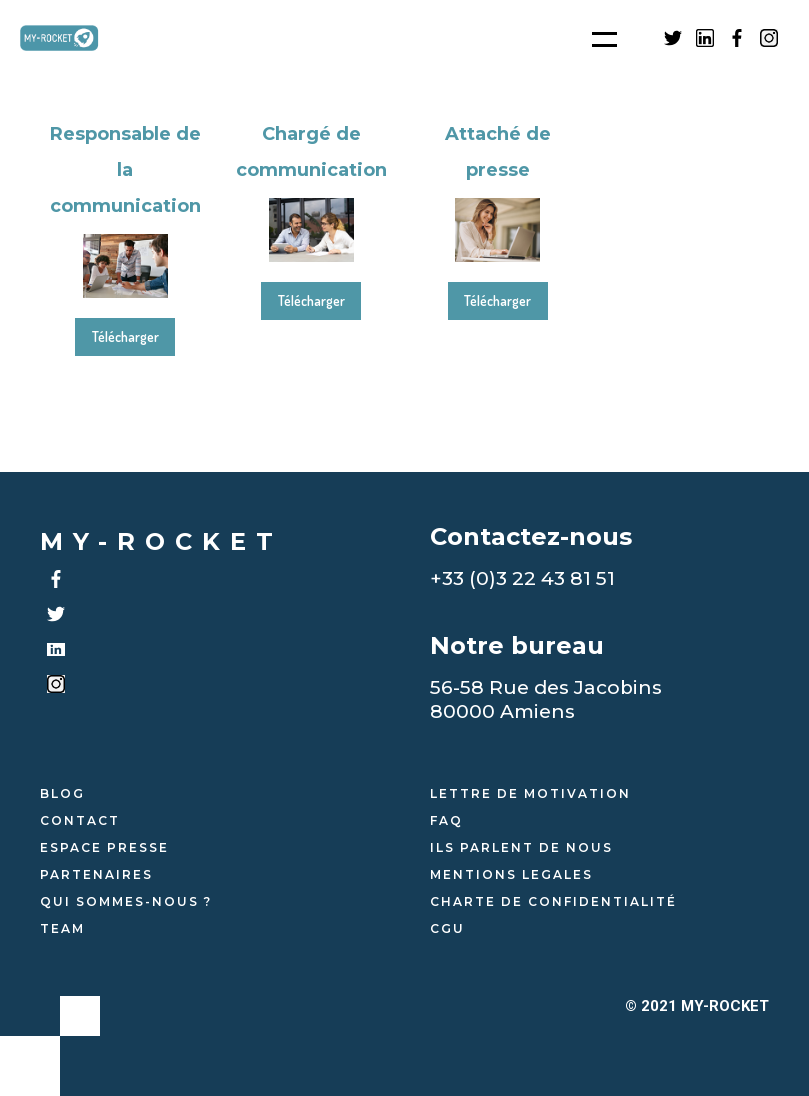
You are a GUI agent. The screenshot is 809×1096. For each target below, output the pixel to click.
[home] (69, 38)
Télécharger (125, 336)
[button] (592, 38)
